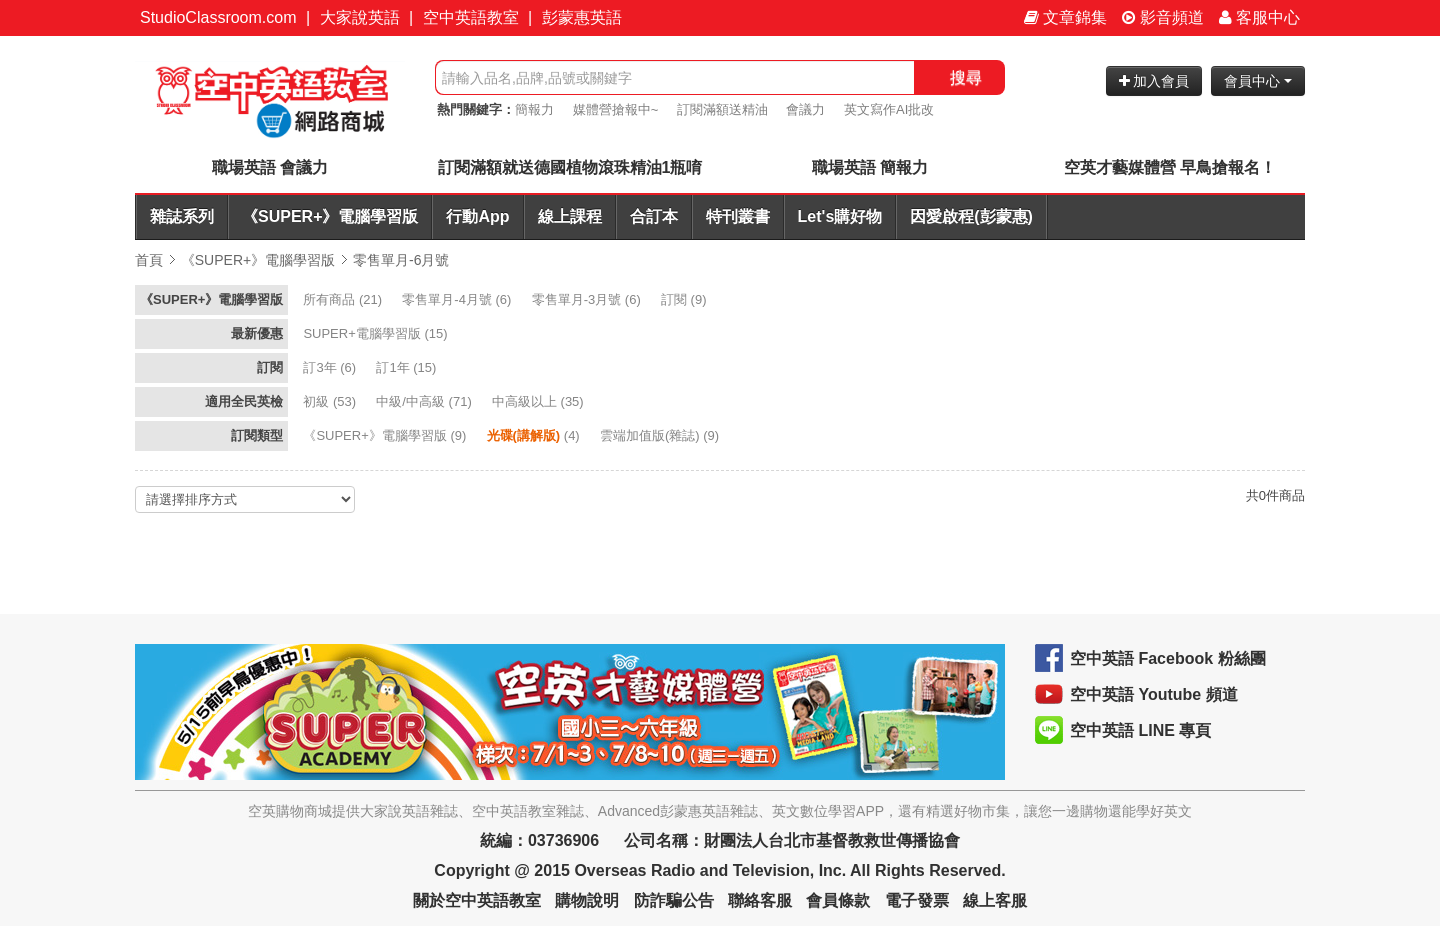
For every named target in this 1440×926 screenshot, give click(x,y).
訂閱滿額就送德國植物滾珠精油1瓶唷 (570, 167)
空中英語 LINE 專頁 (1140, 730)
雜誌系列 (182, 216)
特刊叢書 (738, 216)
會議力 (805, 109)
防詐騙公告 (674, 900)
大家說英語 (360, 17)
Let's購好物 (840, 216)
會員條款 (838, 900)
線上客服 (995, 900)
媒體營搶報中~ (616, 109)
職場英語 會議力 (270, 167)
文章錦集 (1065, 17)
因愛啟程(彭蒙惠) (971, 216)
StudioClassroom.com (218, 17)
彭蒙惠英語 (582, 17)
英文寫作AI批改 (889, 109)
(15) (377, 333)
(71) (425, 401)
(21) (344, 299)
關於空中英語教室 (477, 900)
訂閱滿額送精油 (722, 109)
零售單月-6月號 (401, 260)
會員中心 (1258, 81)
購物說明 (587, 900)
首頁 (149, 260)
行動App (477, 216)
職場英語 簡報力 (870, 167)
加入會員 (1154, 81)
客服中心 (1259, 17)
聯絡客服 (760, 900)
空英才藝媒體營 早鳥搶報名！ (1170, 167)
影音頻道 (1163, 17)
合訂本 (654, 216)
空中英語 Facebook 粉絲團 (1168, 658)
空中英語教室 (471, 17)
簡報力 (534, 109)
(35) (539, 401)
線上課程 (570, 216)
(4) (535, 435)
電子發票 (917, 900)
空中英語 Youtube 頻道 (1154, 694)
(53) (331, 401)
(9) (685, 299)
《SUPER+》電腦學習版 (330, 216)
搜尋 (966, 77)
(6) (458, 299)
